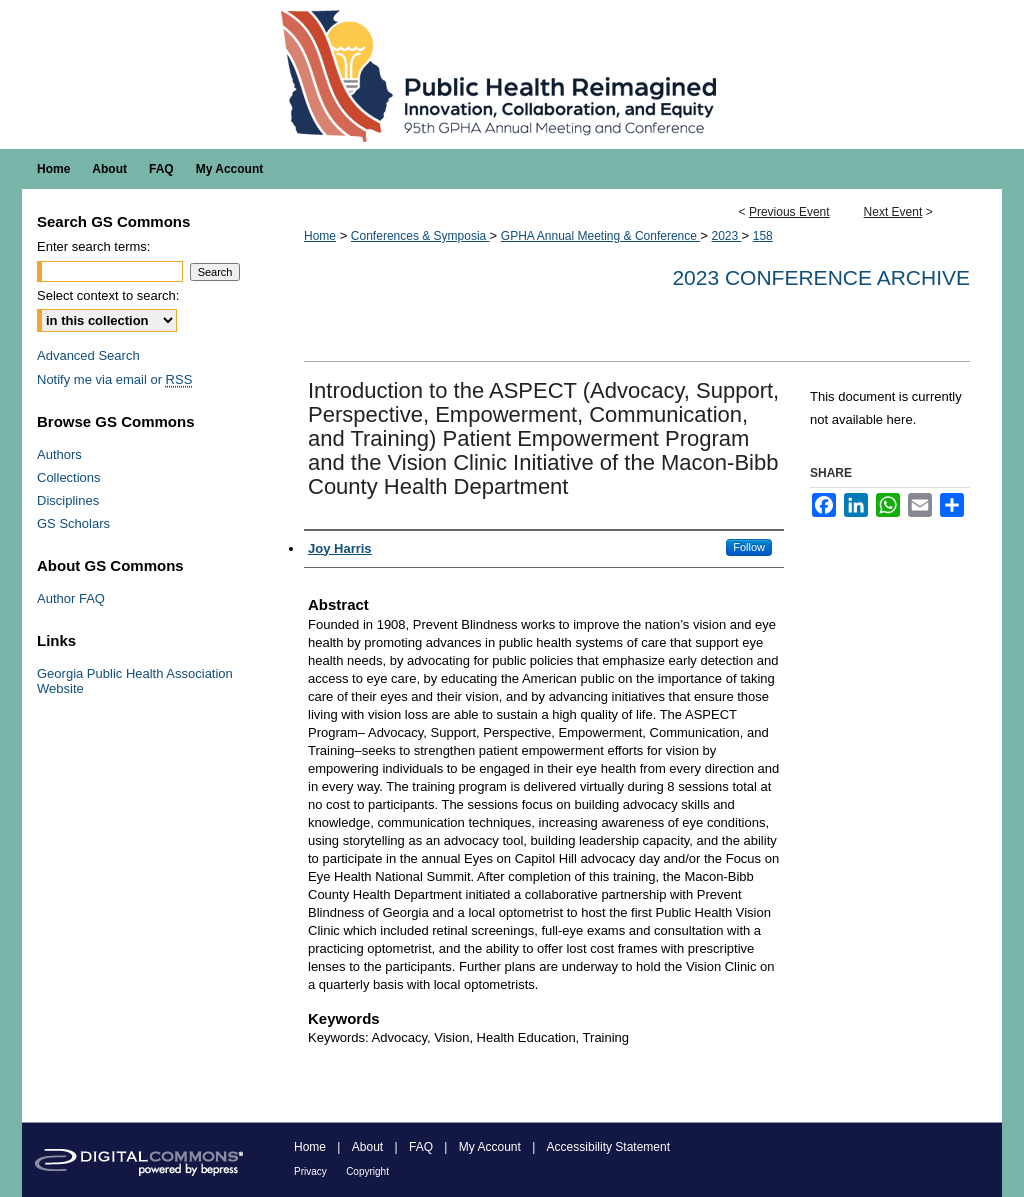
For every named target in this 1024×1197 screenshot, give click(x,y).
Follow (749, 547)
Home (320, 236)
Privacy (310, 1171)
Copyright (367, 1171)
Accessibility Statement (608, 1147)
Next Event (893, 212)
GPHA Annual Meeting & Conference (600, 236)
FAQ (421, 1147)
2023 (726, 236)
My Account (490, 1147)
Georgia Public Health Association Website (135, 681)
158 (763, 236)
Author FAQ (71, 598)
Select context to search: (108, 295)
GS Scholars (73, 523)
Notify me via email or (114, 379)
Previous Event (789, 212)
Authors (59, 454)
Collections (69, 477)
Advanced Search (88, 355)
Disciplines (68, 500)
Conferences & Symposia (420, 236)
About (367, 1147)
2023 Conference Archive (821, 277)
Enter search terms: (93, 246)
